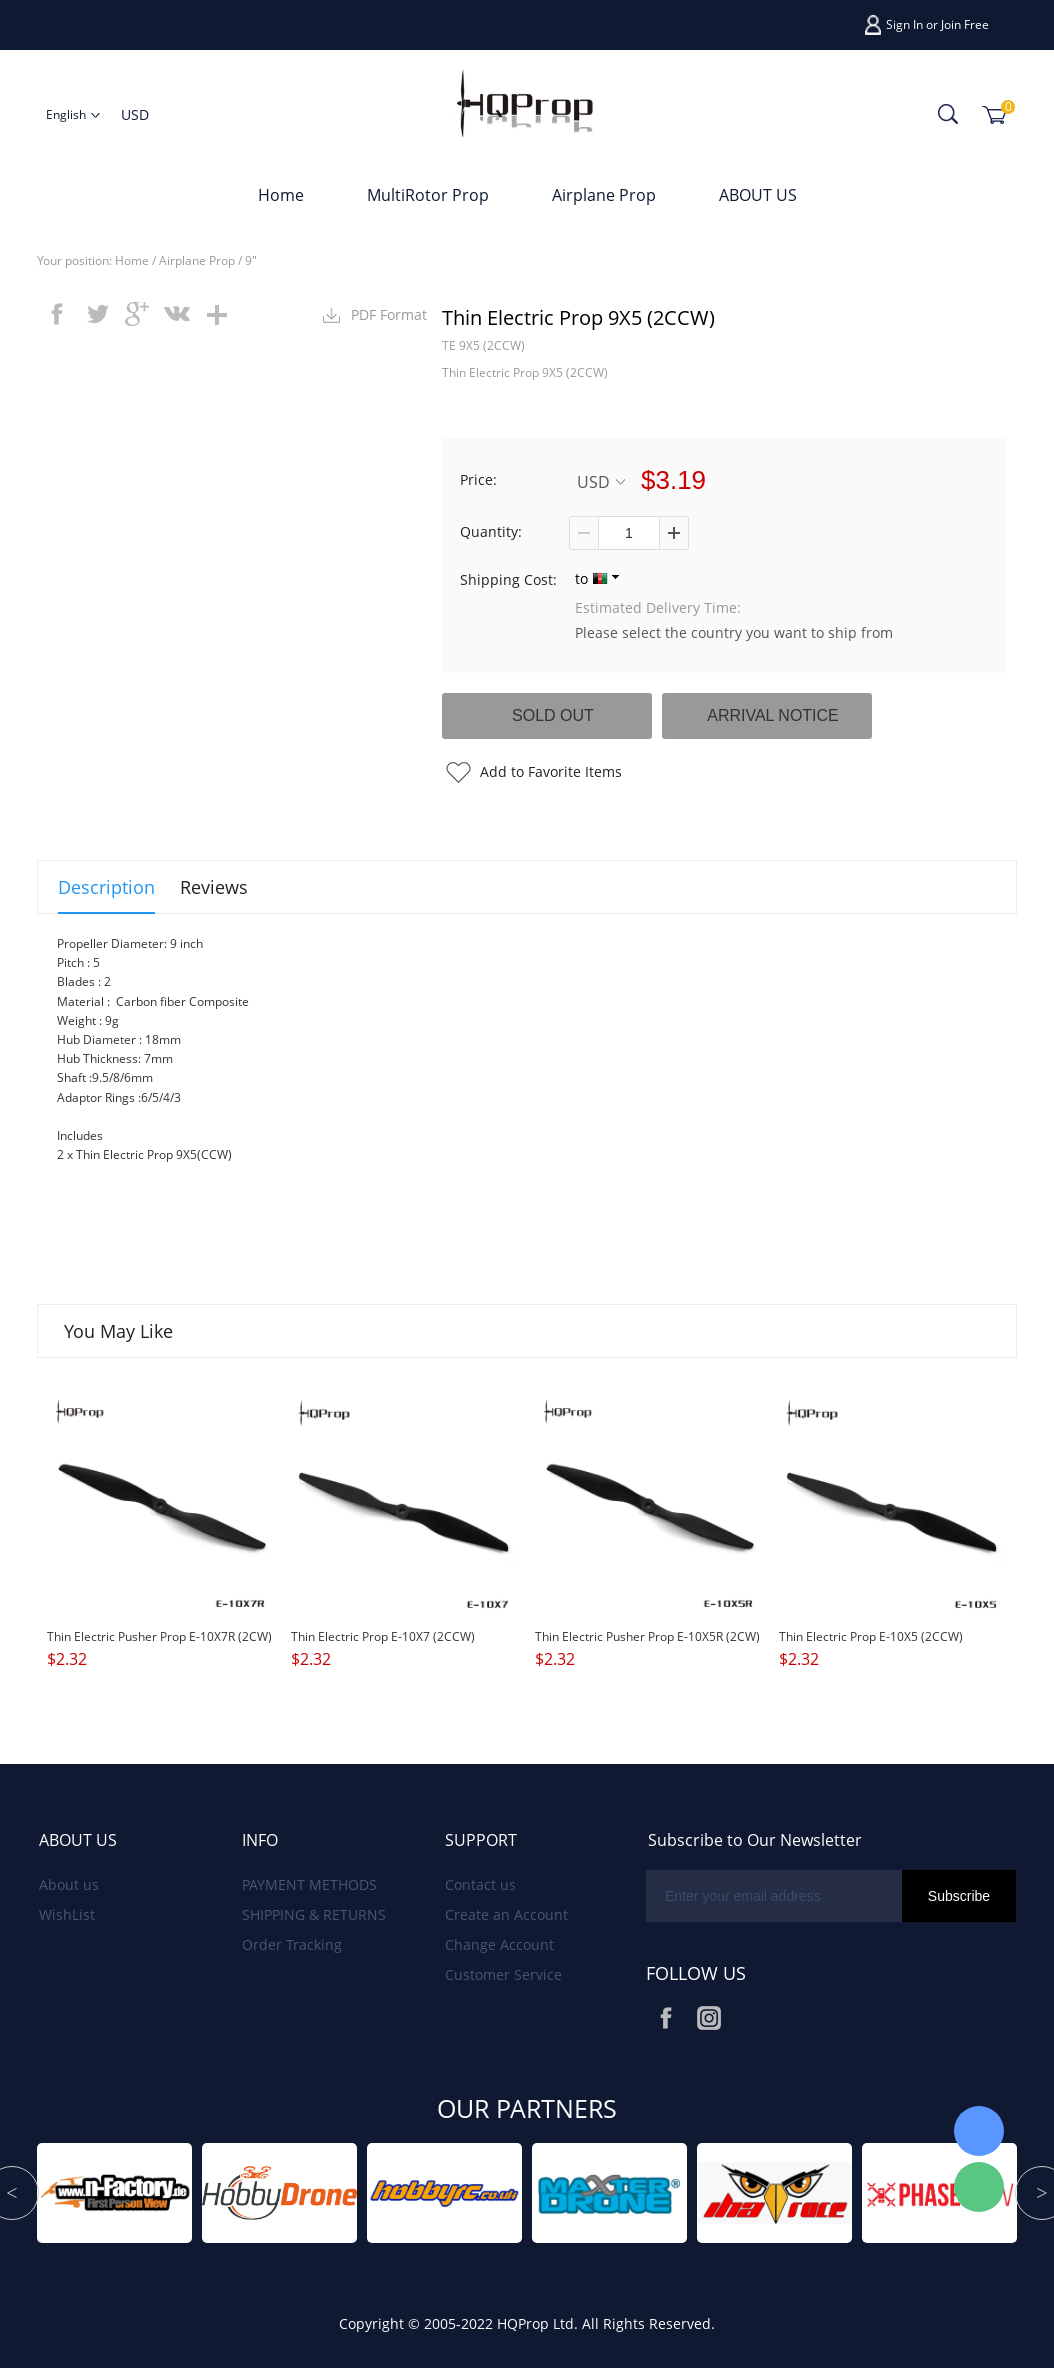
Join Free (965, 24)
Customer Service (503, 1974)
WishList (67, 1914)
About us (69, 1884)
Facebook (666, 2018)
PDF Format (389, 314)
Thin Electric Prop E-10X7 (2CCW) (383, 1636)
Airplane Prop (604, 195)
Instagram (709, 2018)
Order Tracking (292, 1944)
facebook (57, 314)
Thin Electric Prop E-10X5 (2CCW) (871, 1636)
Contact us (480, 1884)
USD (601, 481)
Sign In (904, 24)
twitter (97, 314)
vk (177, 314)
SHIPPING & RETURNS (314, 1914)
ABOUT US (758, 195)
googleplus (137, 314)
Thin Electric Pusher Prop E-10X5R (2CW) (647, 1636)
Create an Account (506, 1914)
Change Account (499, 1944)
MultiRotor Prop (428, 195)
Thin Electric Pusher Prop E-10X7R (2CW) (159, 1636)
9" (251, 260)
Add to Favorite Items (551, 771)
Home (281, 195)
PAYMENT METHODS (309, 1884)
